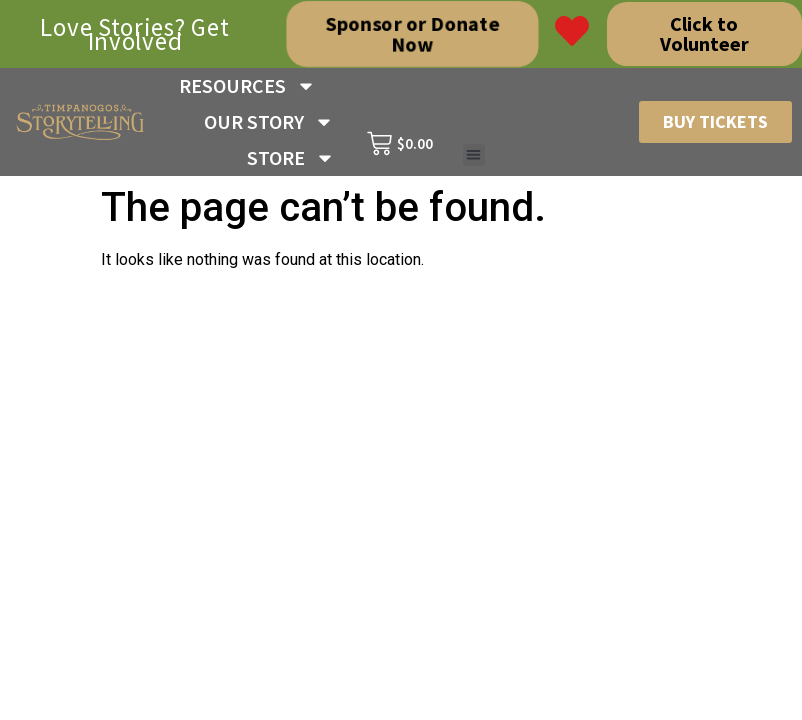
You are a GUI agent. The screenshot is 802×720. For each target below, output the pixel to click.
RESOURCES (247, 86)
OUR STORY (269, 122)
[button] (474, 155)
